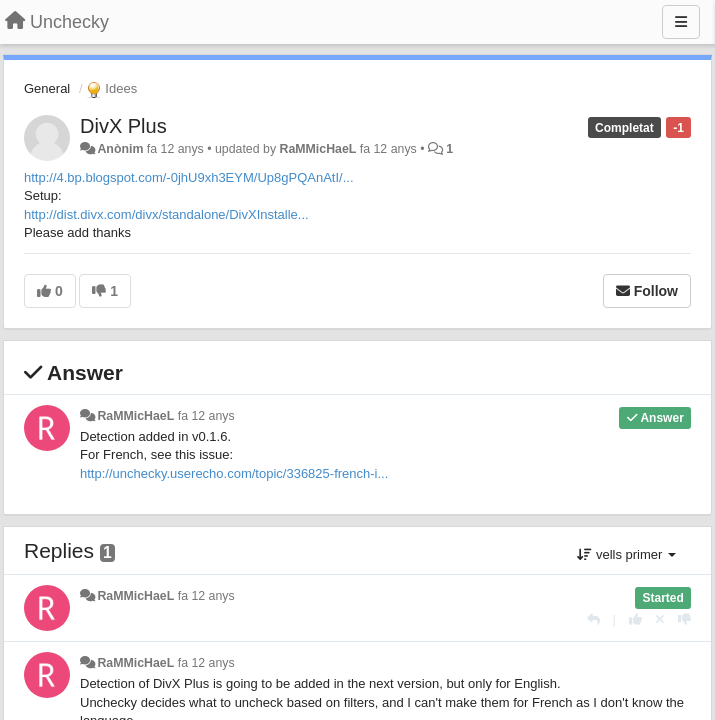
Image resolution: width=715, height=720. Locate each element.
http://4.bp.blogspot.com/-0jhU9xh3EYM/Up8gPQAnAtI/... (189, 177)
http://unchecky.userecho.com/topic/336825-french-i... (234, 473)
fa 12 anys (206, 416)
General (47, 88)
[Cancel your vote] (660, 619)
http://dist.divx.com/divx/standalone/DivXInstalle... (166, 214)
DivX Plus (123, 126)
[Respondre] (593, 619)
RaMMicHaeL (318, 149)
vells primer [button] (626, 554)
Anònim (120, 149)
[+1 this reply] (635, 619)
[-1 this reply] (684, 619)
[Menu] (681, 22)
